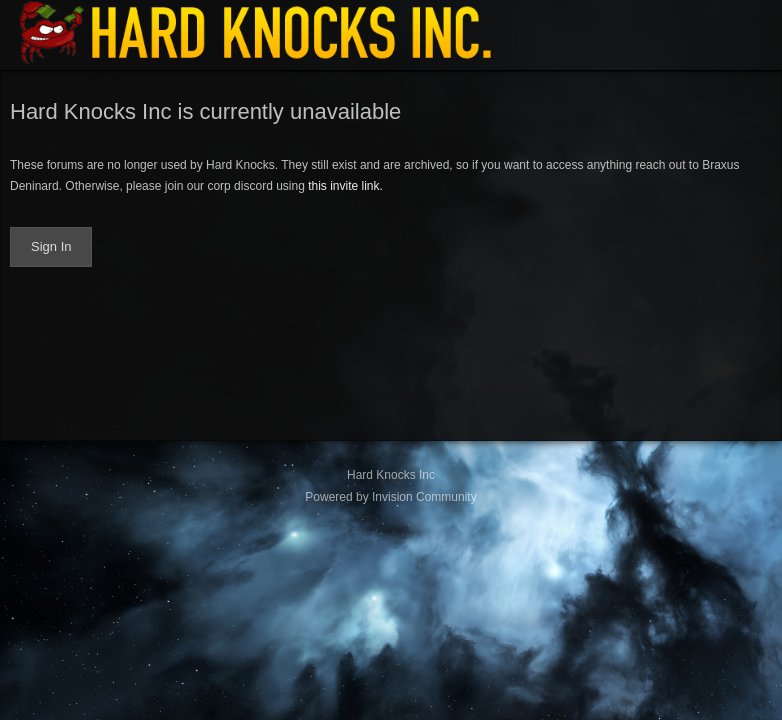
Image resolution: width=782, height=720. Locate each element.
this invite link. (345, 186)
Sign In (51, 246)
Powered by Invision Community (390, 497)
